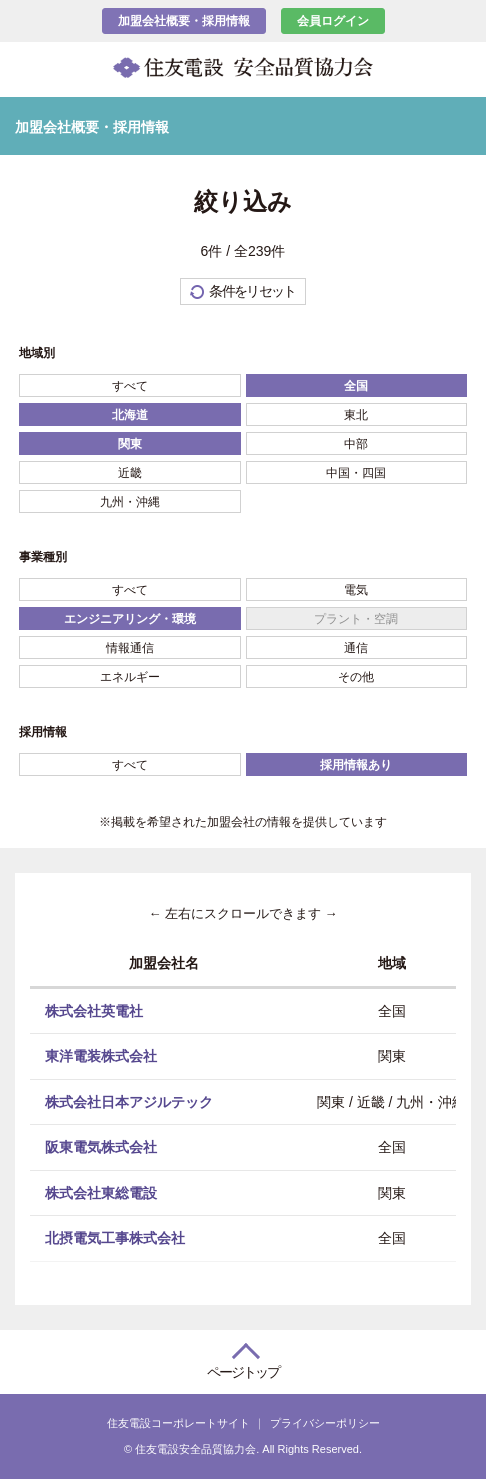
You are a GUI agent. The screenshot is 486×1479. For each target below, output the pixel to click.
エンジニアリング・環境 (130, 619)
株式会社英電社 (94, 1010)
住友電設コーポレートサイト (178, 1423)
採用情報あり (356, 765)
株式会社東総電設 (101, 1192)
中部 (356, 444)
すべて (130, 386)
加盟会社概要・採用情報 (184, 21)
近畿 (130, 473)
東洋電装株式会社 (101, 1056)
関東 (130, 444)
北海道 (130, 415)
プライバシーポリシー (325, 1423)
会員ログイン (333, 21)
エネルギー (130, 677)
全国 (356, 386)
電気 (356, 590)
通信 (356, 648)
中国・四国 (356, 473)
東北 (356, 415)
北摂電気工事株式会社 (115, 1238)
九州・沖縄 (130, 502)
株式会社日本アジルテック (129, 1101)
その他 (356, 677)
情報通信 (130, 648)
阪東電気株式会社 (101, 1147)
